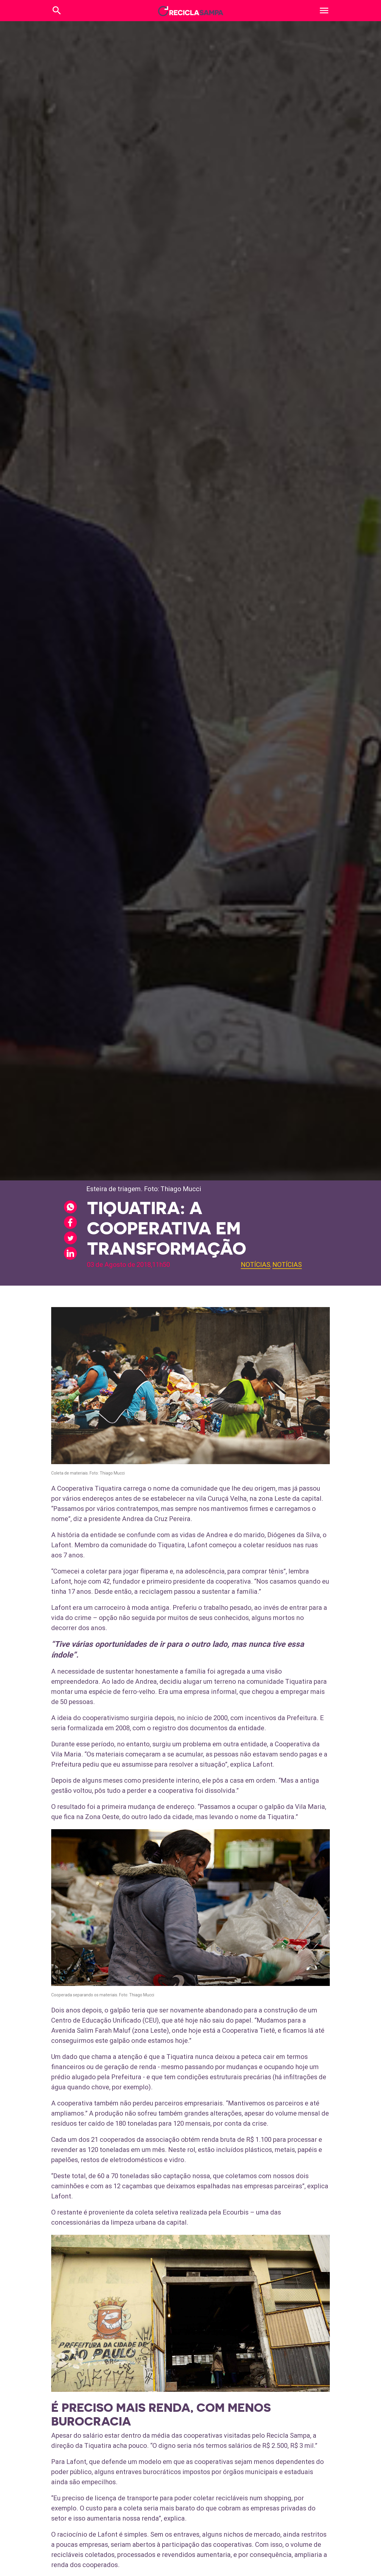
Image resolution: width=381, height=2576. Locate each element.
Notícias (255, 1264)
